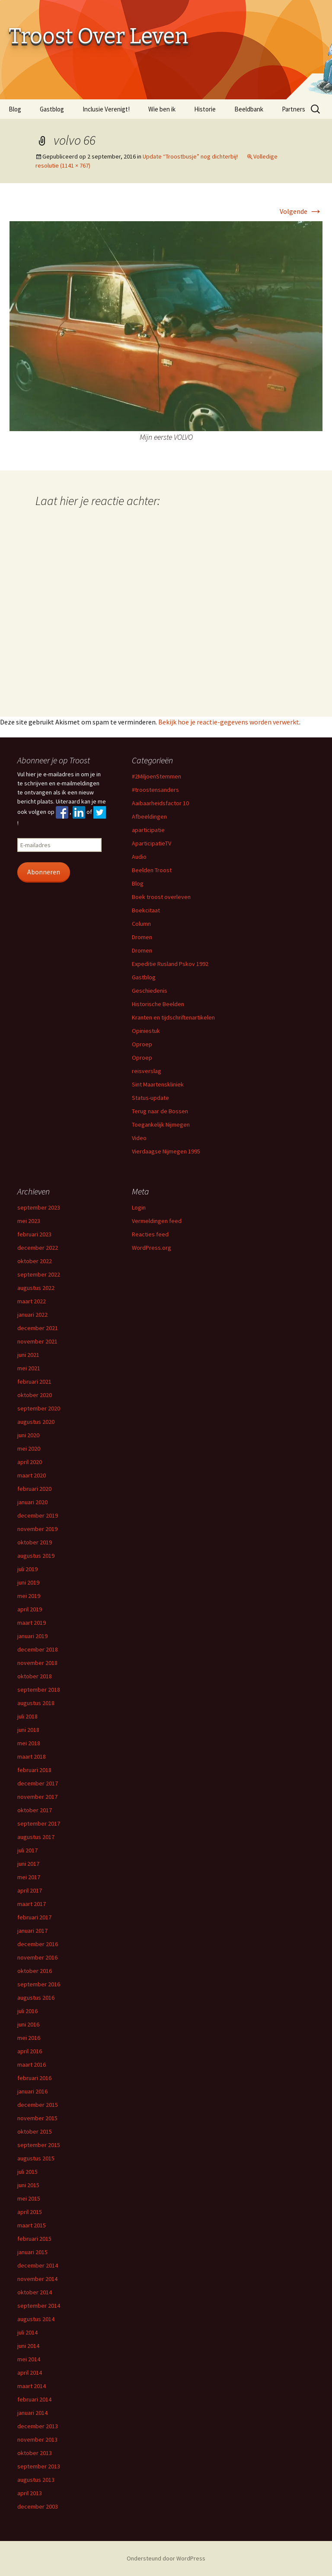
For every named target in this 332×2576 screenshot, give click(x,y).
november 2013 (37, 2439)
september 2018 (38, 1689)
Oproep (142, 1044)
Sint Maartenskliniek (158, 1084)
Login (139, 1207)
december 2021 (37, 1328)
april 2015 (29, 2212)
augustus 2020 (35, 1422)
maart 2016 (31, 2064)
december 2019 (37, 1515)
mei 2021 (28, 1368)
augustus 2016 (35, 1997)
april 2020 (29, 1462)
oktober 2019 (34, 1542)
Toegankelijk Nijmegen (161, 1124)
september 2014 (38, 2305)
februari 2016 (34, 2078)
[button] (166, 326)
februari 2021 (34, 1381)
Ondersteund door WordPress (166, 2558)
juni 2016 (28, 2024)
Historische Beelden (158, 1004)
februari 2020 (34, 1489)
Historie (205, 109)
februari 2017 (34, 1917)
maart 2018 (31, 1756)
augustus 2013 (35, 2480)
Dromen (142, 937)
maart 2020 (31, 1475)
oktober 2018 (34, 1676)
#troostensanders (155, 790)
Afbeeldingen (149, 816)
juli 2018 (27, 1716)
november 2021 (37, 1341)
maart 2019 (31, 1622)
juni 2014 (28, 2346)
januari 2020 (32, 1502)
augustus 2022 (35, 1288)
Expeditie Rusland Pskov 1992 (170, 964)
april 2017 (29, 1890)
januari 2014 (32, 2413)
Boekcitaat (146, 910)
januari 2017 (32, 1930)
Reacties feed (150, 1234)
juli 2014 (27, 2332)
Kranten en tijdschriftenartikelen (173, 1017)
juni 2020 (28, 1435)
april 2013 (29, 2493)
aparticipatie (148, 830)
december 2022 (37, 1247)
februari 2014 (34, 2399)
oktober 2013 (34, 2453)
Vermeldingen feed (157, 1221)
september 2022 (38, 1274)
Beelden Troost (152, 870)
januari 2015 (32, 2252)
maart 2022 (31, 1301)
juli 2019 (27, 1569)
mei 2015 (28, 2198)
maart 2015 (31, 2225)
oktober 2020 (34, 1395)
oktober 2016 (34, 1971)
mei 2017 (28, 1877)
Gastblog (52, 109)
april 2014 (29, 2372)
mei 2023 (28, 1221)
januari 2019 (32, 1636)
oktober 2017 (34, 1810)
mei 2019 (28, 1596)
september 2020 (38, 1408)
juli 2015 (27, 2172)
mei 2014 (28, 2359)
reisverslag (146, 1071)
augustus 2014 (35, 2319)
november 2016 (37, 1957)
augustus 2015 (35, 2158)
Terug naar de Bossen (160, 1111)
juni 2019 (28, 1582)
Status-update (150, 1098)
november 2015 (37, 2118)
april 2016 (29, 2051)
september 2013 (38, 2466)
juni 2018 (28, 1730)
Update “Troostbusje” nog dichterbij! (190, 156)
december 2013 (37, 2426)
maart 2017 (31, 1904)
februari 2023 (34, 1234)
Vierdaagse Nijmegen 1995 (166, 1151)
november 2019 (37, 1529)
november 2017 (37, 1797)
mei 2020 (28, 1448)
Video (139, 1138)
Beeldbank (248, 109)
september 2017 (38, 1823)
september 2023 (38, 1207)
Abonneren (43, 872)
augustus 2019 (35, 1556)
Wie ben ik (162, 109)
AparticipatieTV (151, 843)
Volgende (301, 211)
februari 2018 (34, 1770)
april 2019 (29, 1609)
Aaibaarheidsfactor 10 (160, 803)
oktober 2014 (34, 2292)
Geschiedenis (149, 990)
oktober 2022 (34, 1261)
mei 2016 (28, 2038)
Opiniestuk (146, 1031)
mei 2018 (28, 1743)
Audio (139, 857)
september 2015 (38, 2145)
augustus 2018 (35, 1703)
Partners (293, 109)
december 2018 (37, 1649)
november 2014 (37, 2279)
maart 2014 (31, 2386)
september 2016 (38, 1984)
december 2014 (37, 2265)
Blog (15, 109)
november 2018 (37, 1663)
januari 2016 (32, 2091)
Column (141, 923)
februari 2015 (34, 2238)
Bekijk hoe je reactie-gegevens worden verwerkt (228, 722)
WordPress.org (151, 1247)
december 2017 (37, 1783)
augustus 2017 (35, 1837)
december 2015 (37, 2105)
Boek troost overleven (161, 897)
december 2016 (37, 1944)
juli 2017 (27, 1850)
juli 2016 (27, 2011)
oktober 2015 (34, 2131)
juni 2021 (28, 1355)
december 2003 (37, 2506)
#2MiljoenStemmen (156, 776)
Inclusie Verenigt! (106, 109)
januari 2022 (32, 1314)
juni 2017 (28, 1864)
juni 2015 (28, 2185)
